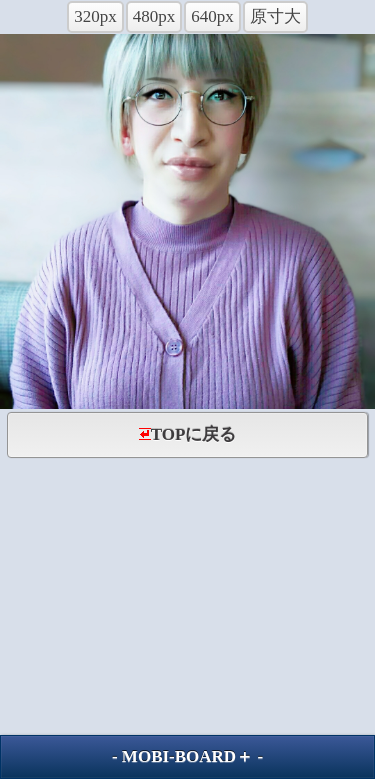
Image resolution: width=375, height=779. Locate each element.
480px (154, 16)
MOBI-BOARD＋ (187, 756)
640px (212, 16)
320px (95, 16)
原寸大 (275, 16)
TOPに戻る (188, 434)
